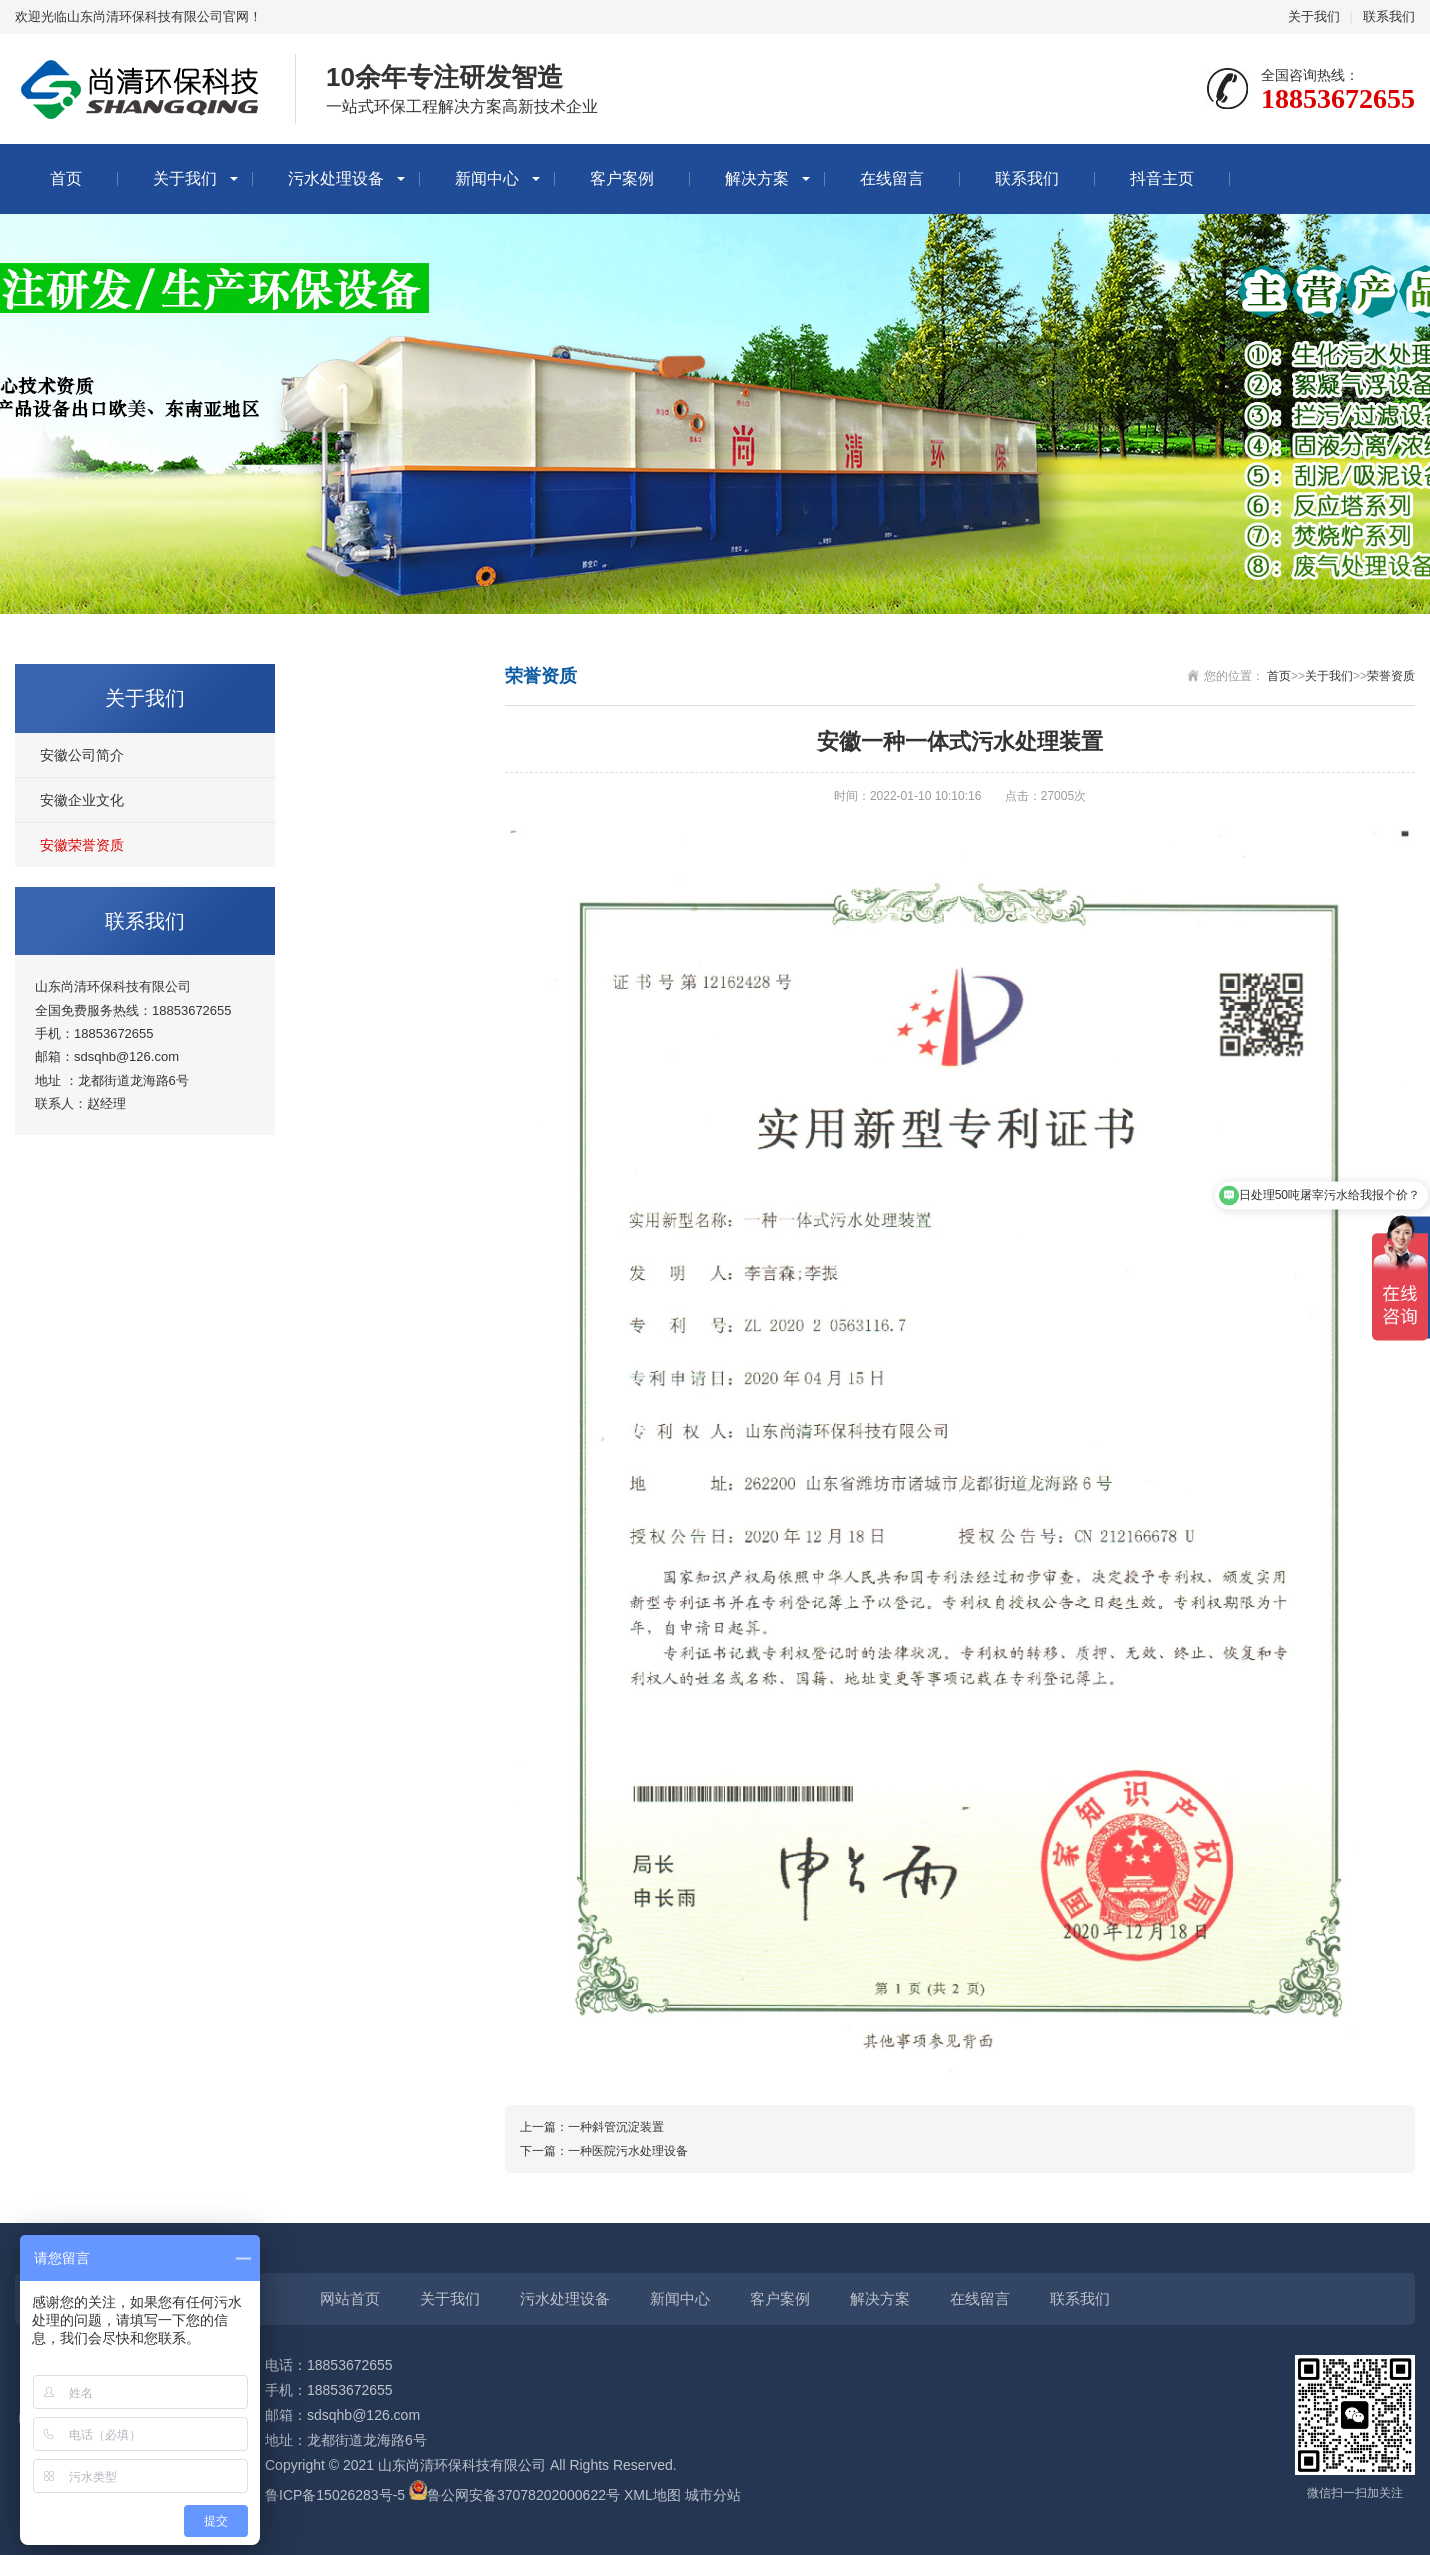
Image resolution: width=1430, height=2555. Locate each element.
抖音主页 (1162, 178)
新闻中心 (487, 178)
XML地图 (652, 2495)
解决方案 (757, 178)
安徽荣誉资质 (82, 845)
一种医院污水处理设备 (628, 2151)
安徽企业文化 (82, 800)
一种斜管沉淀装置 (616, 2127)
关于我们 (1314, 16)
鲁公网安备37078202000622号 (523, 2495)
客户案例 (622, 178)
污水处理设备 (336, 178)
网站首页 (350, 2298)
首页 (66, 178)
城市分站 (713, 2495)
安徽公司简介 (82, 755)
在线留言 (892, 178)
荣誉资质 (1391, 676)
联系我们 (1389, 16)
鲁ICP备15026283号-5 (335, 2495)
